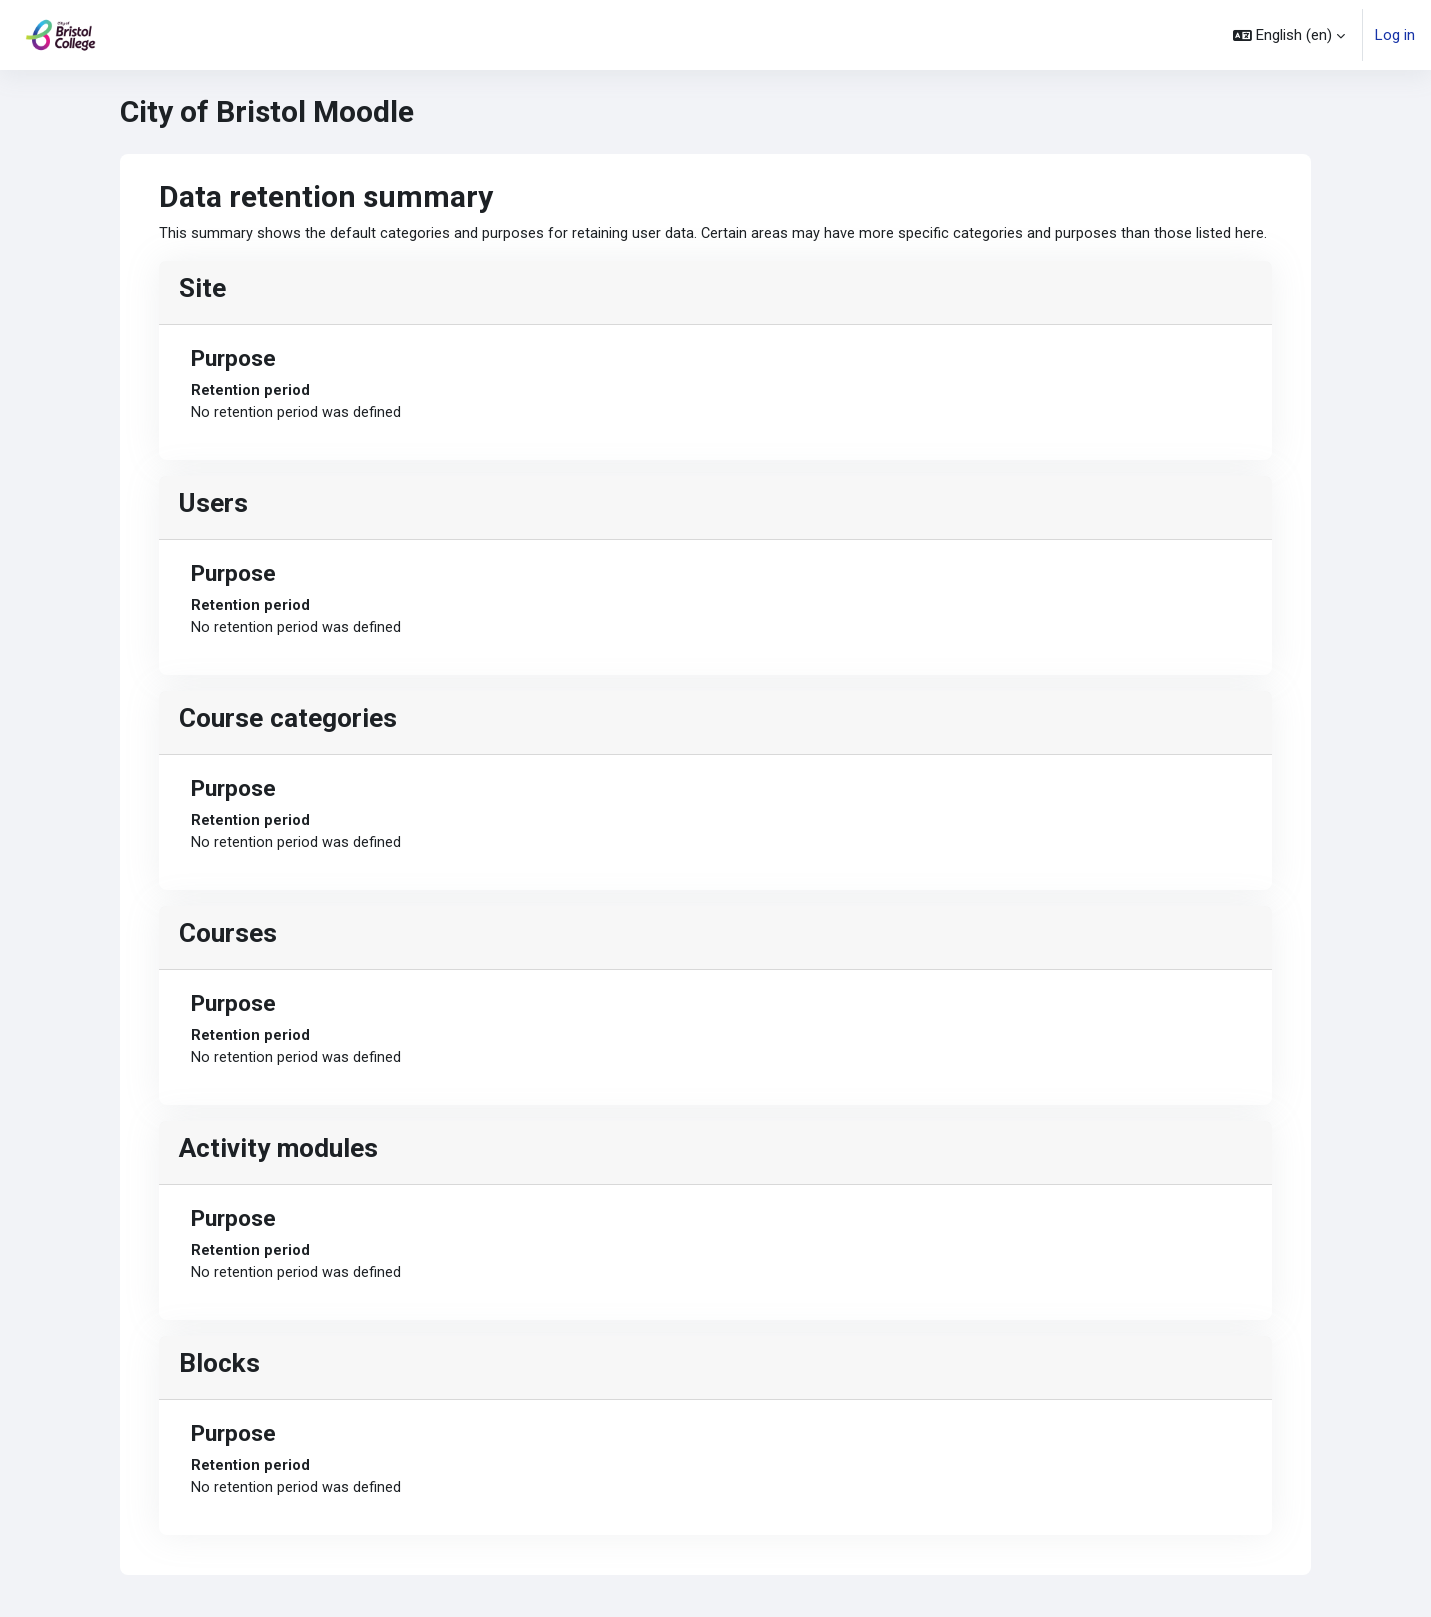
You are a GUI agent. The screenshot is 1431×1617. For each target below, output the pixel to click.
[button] (1289, 35)
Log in (1395, 35)
